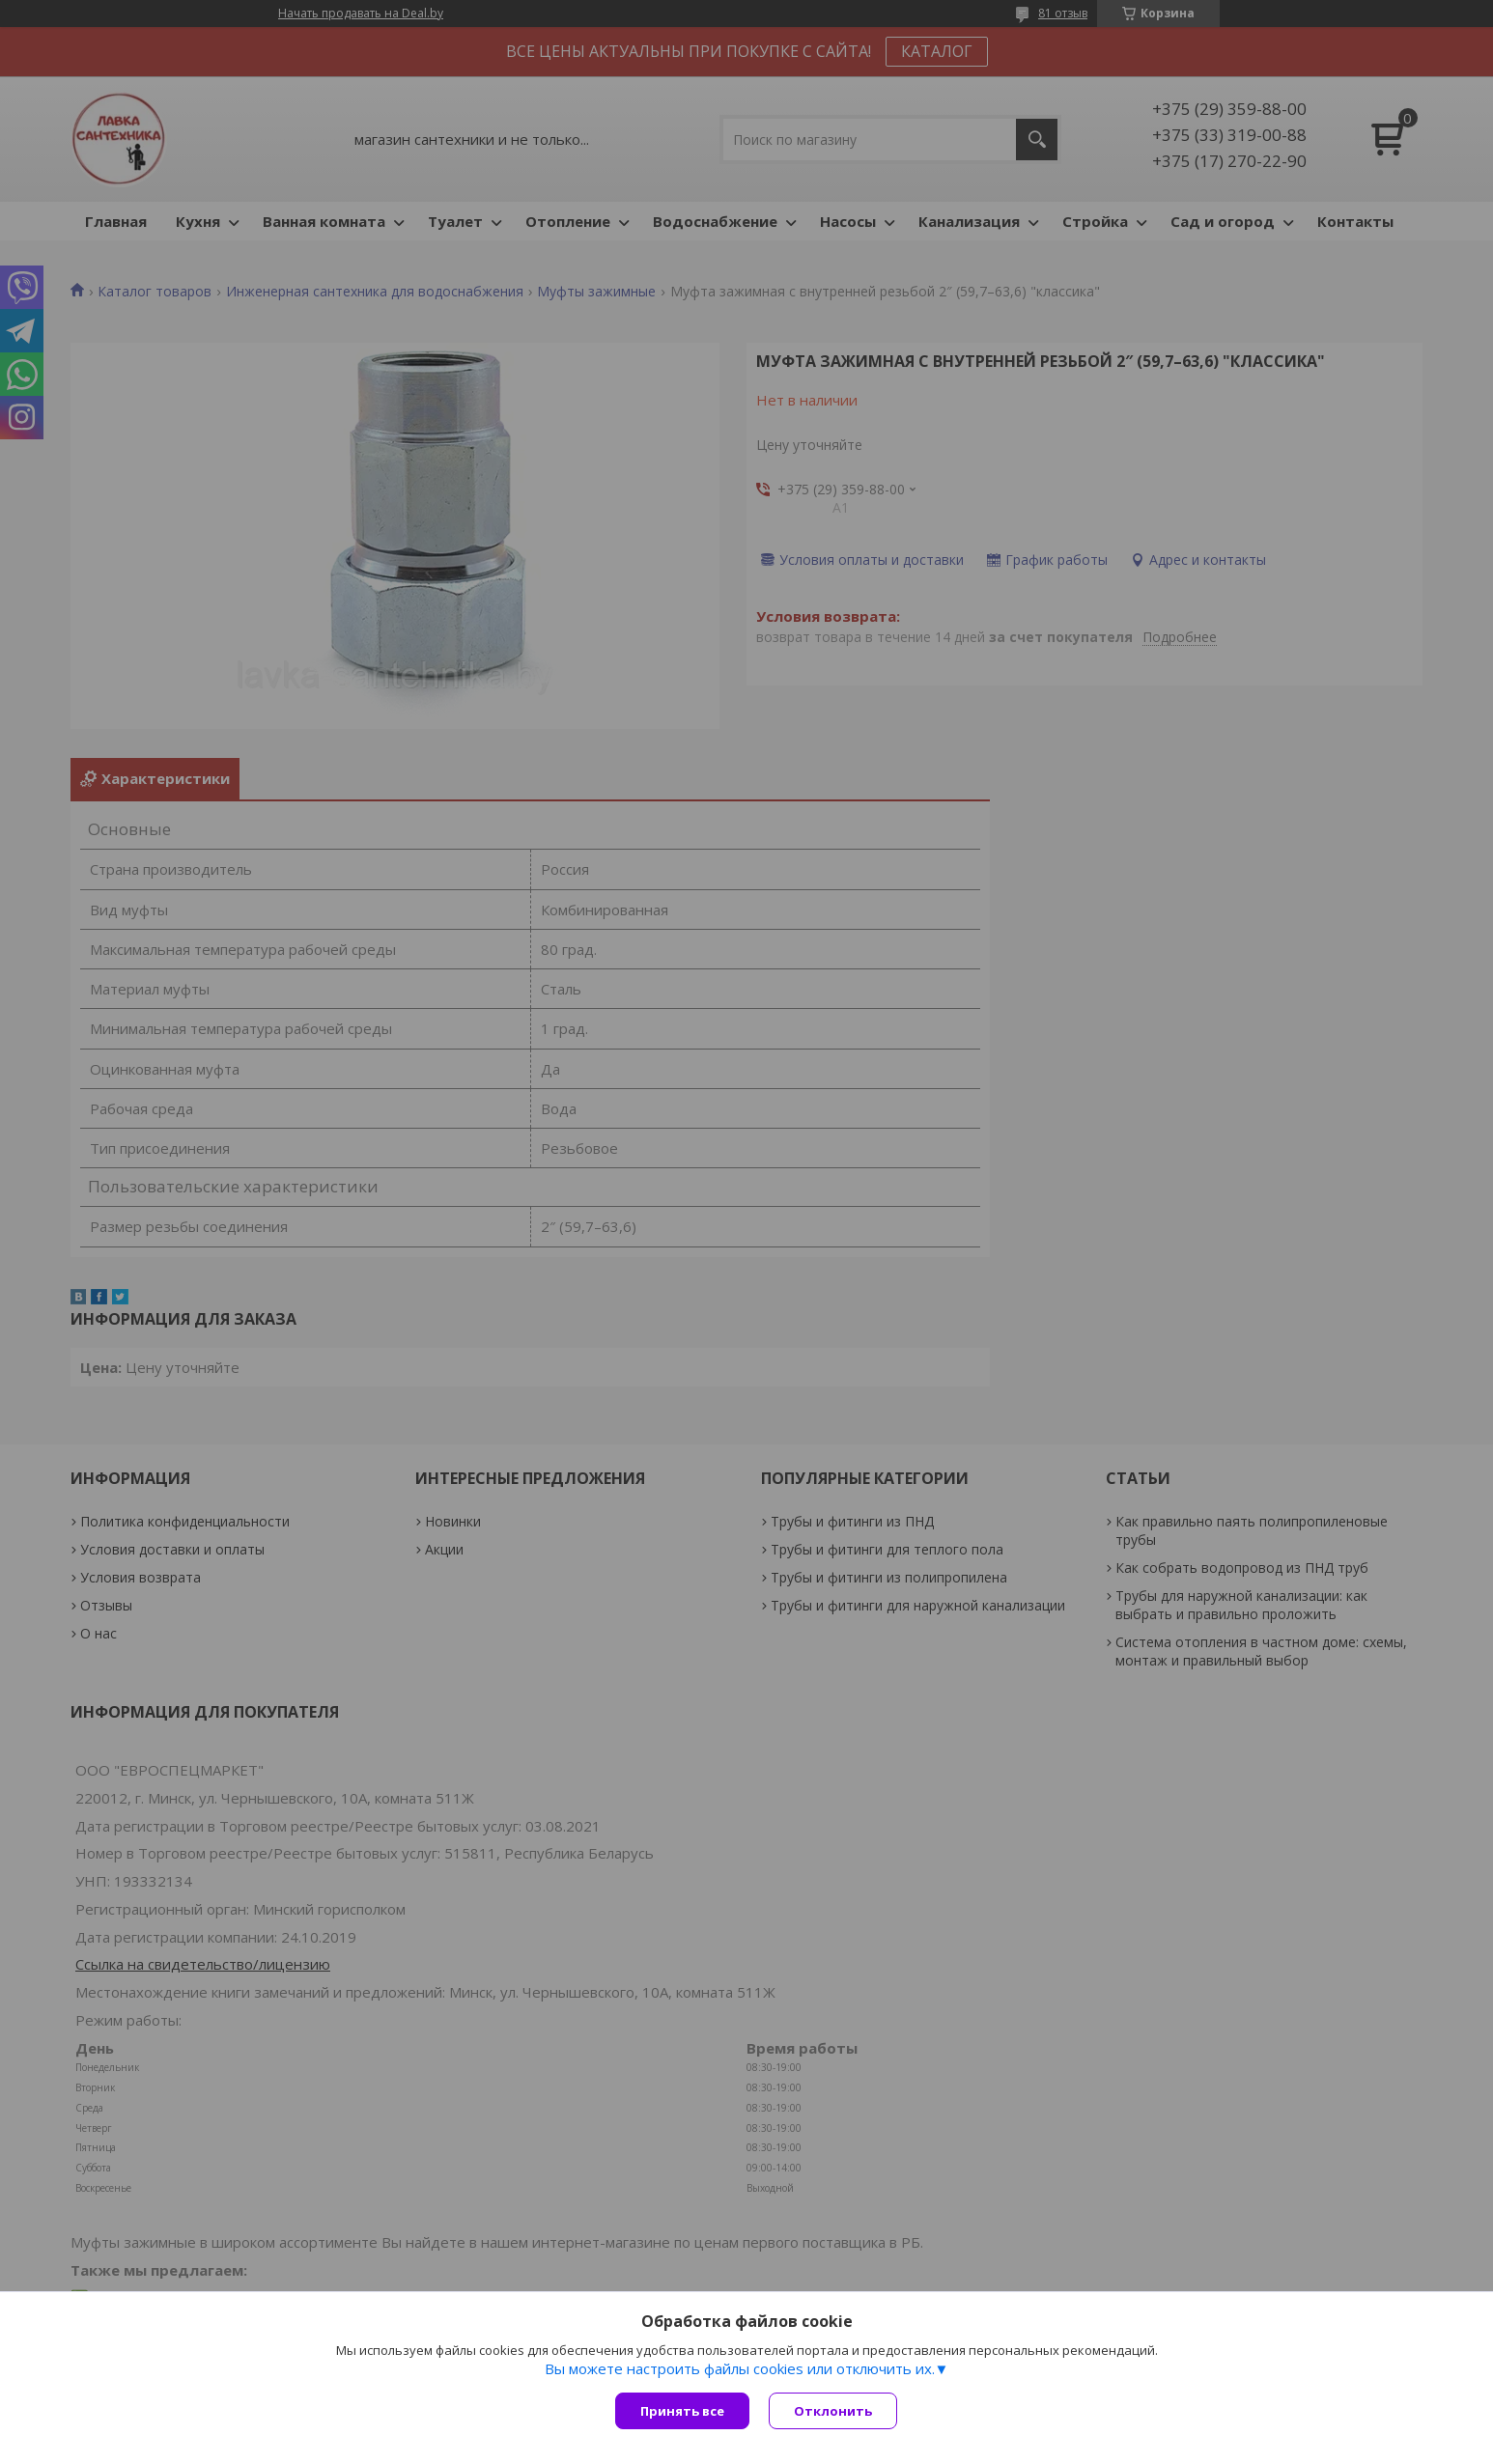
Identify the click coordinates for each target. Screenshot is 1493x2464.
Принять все (682, 2411)
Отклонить (833, 2411)
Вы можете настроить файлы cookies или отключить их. (740, 2368)
